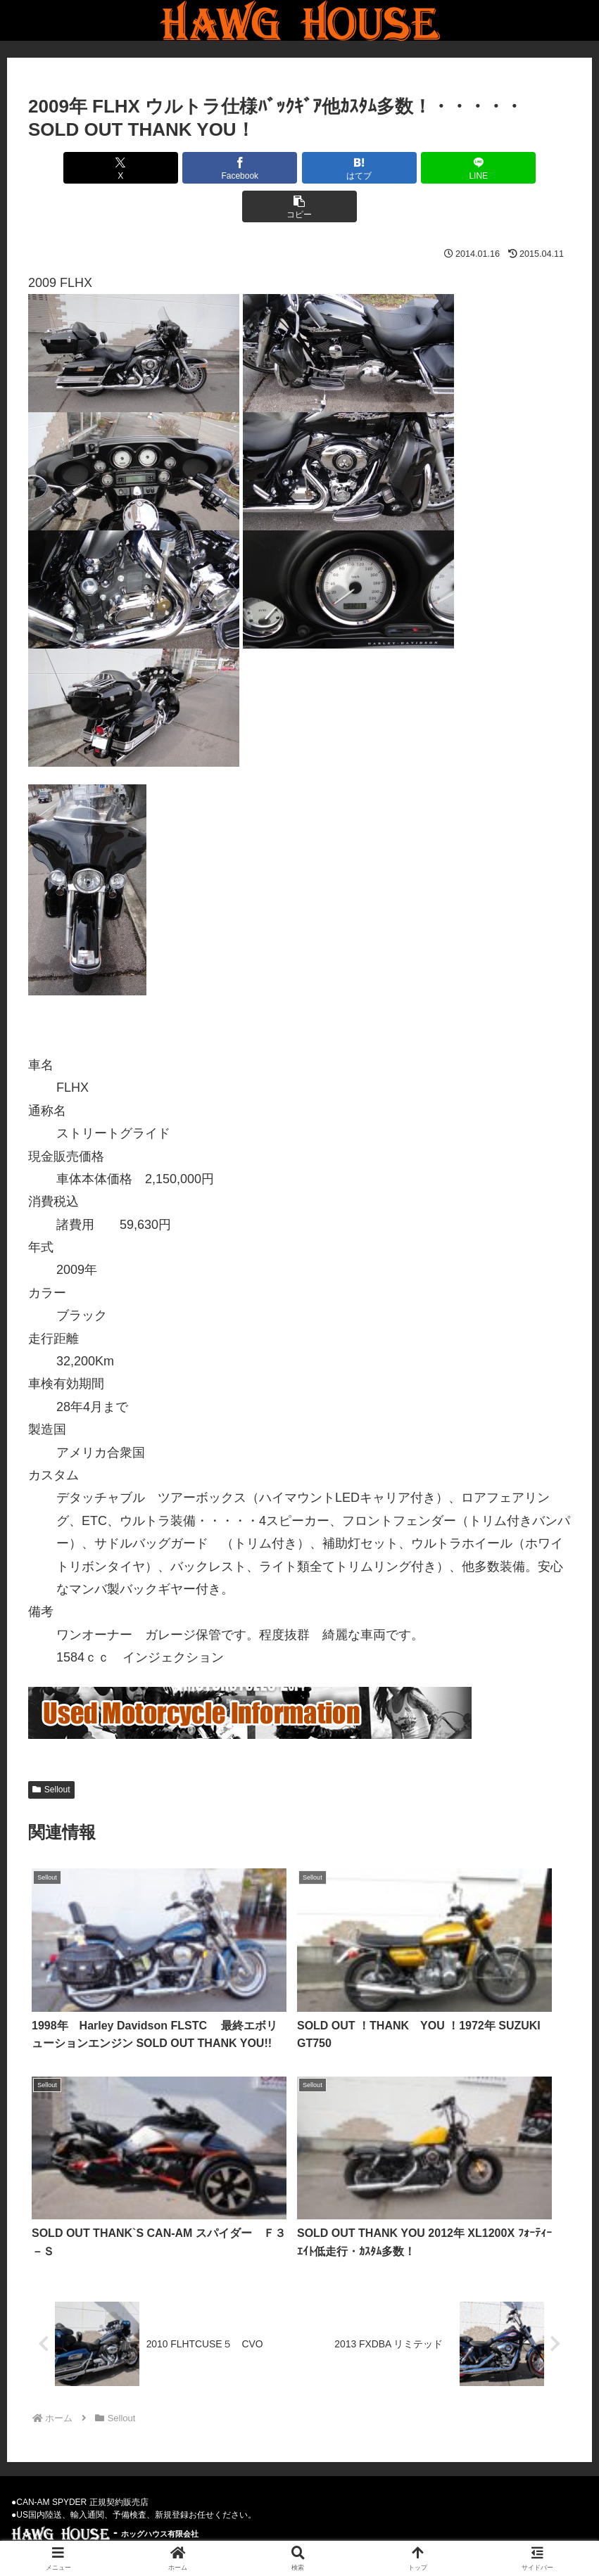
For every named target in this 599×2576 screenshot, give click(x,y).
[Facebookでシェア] (208, 168)
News (189, 2531)
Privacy (329, 2531)
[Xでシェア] (117, 168)
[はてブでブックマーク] (299, 168)
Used (231, 2531)
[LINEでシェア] (390, 168)
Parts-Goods (391, 2531)
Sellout (51, 1751)
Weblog (277, 2531)
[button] (482, 168)
